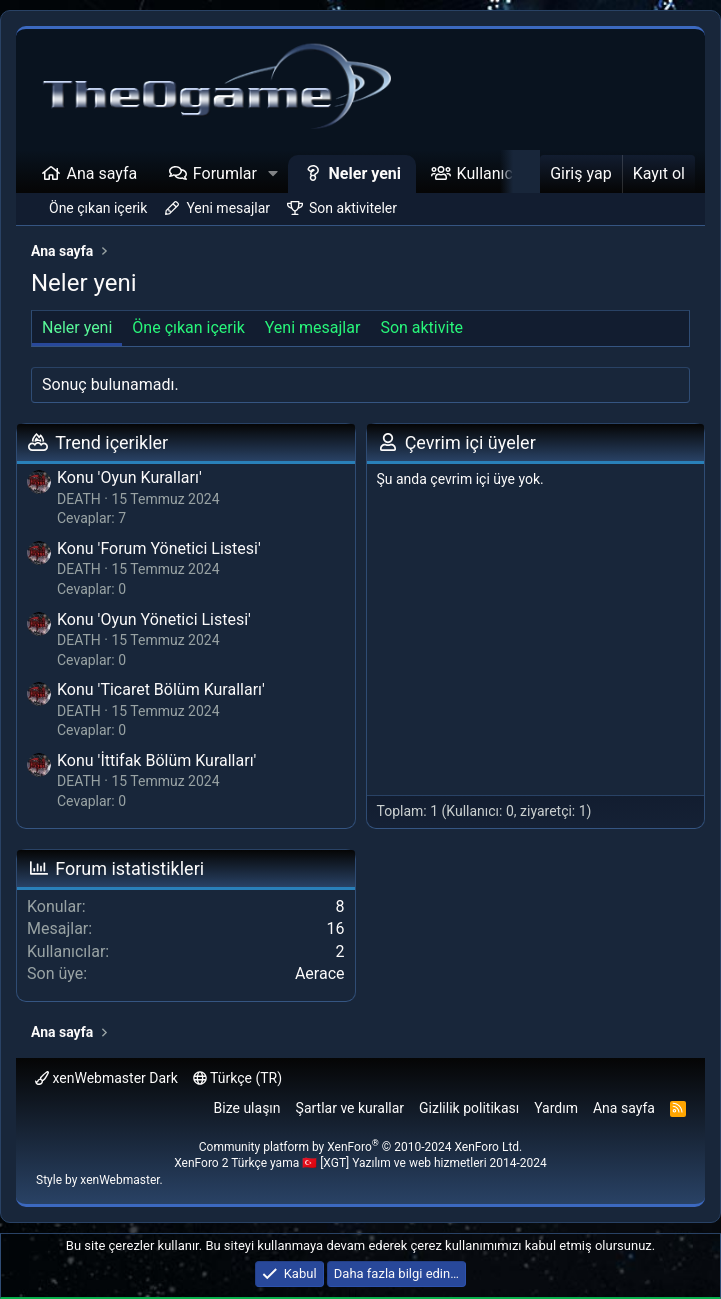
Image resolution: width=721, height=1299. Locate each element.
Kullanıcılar (496, 173)
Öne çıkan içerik (98, 208)
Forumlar (225, 173)
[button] (273, 174)
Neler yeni (365, 173)
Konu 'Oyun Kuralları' (129, 477)
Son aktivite (421, 327)
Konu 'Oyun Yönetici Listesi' (154, 619)
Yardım (556, 1108)
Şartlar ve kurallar (350, 1108)
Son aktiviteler (353, 208)
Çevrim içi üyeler (470, 442)
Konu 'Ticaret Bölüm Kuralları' (161, 689)
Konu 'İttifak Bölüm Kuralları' (156, 760)
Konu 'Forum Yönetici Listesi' (159, 548)
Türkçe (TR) (237, 1078)
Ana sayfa (102, 173)
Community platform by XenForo (361, 1147)
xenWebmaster (119, 1180)
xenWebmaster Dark (106, 1078)
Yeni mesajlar (228, 208)
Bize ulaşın (247, 1108)
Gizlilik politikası (469, 1108)
